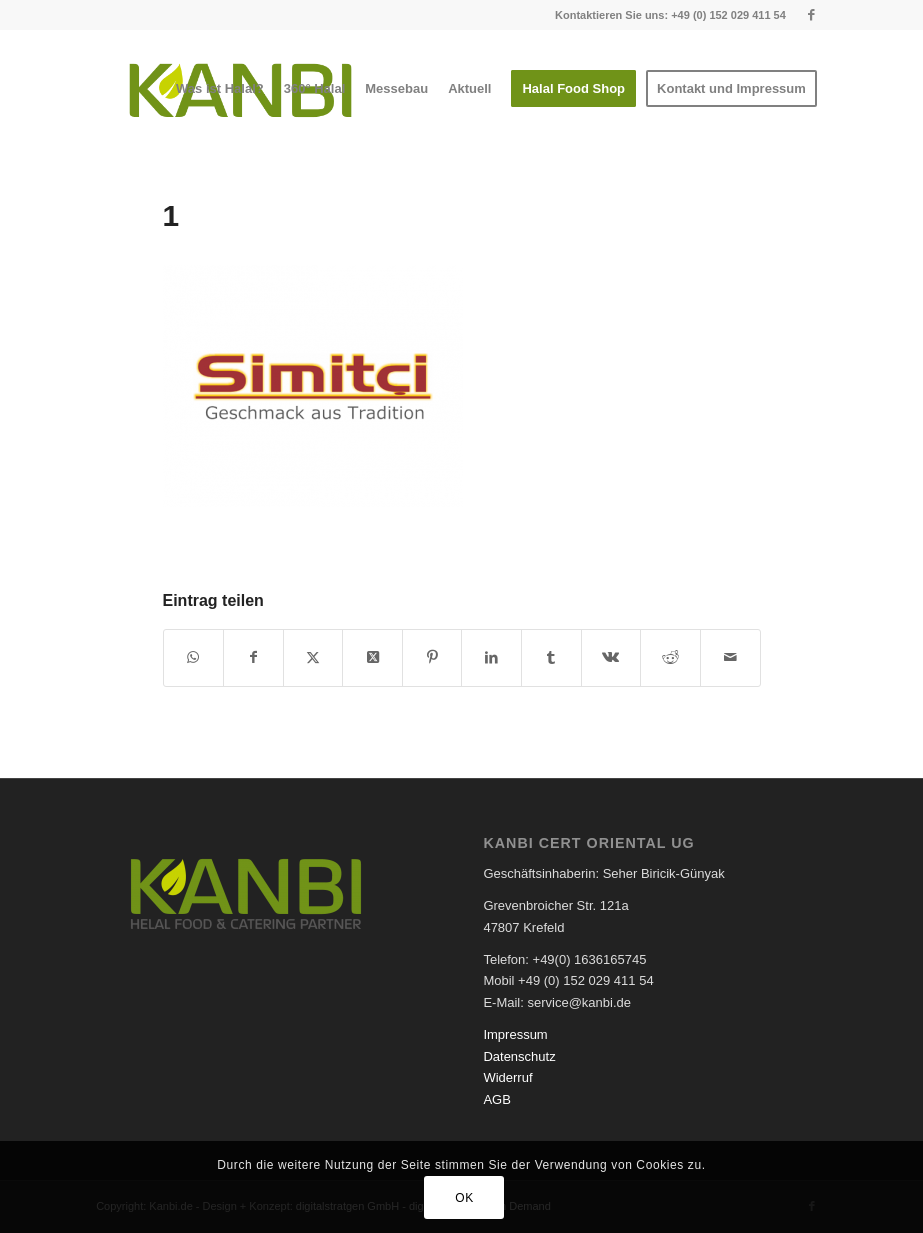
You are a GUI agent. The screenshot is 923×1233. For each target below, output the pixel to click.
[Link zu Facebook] (812, 15)
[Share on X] (372, 657)
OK (464, 1198)
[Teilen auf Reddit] (670, 657)
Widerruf (507, 1077)
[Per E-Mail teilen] (730, 657)
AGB (496, 1099)
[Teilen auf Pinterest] (432, 657)
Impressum (515, 1034)
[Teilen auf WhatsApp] (194, 657)
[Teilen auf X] (313, 657)
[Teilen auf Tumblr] (551, 657)
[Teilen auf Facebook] (253, 657)
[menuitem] (220, 89)
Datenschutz (519, 1056)
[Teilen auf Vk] (611, 657)
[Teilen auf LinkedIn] (491, 657)
